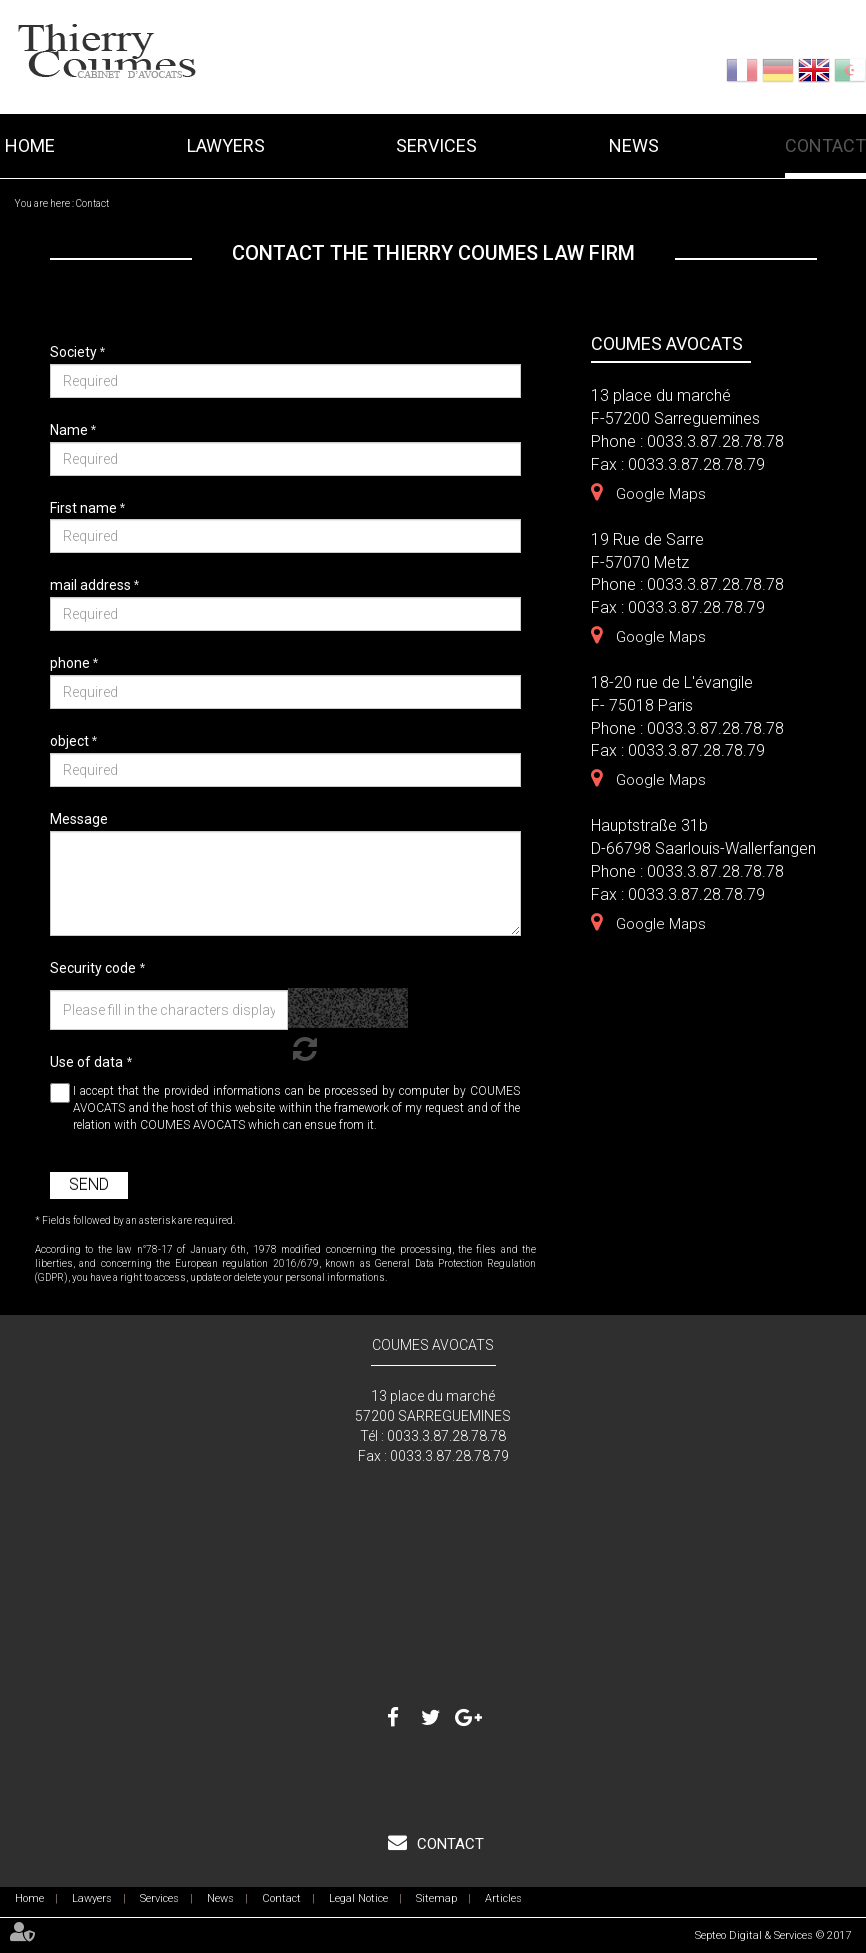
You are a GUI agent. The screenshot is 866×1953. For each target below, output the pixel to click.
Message (79, 819)
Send (89, 1184)
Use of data (86, 1062)
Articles (503, 1898)
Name (70, 430)
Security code (93, 968)
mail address (92, 585)
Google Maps (661, 494)
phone (71, 663)
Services (436, 145)
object (71, 741)
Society (75, 352)
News (634, 145)
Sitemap (436, 1898)
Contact (825, 145)
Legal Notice (358, 1898)
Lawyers (226, 145)
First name (85, 508)
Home (30, 145)
